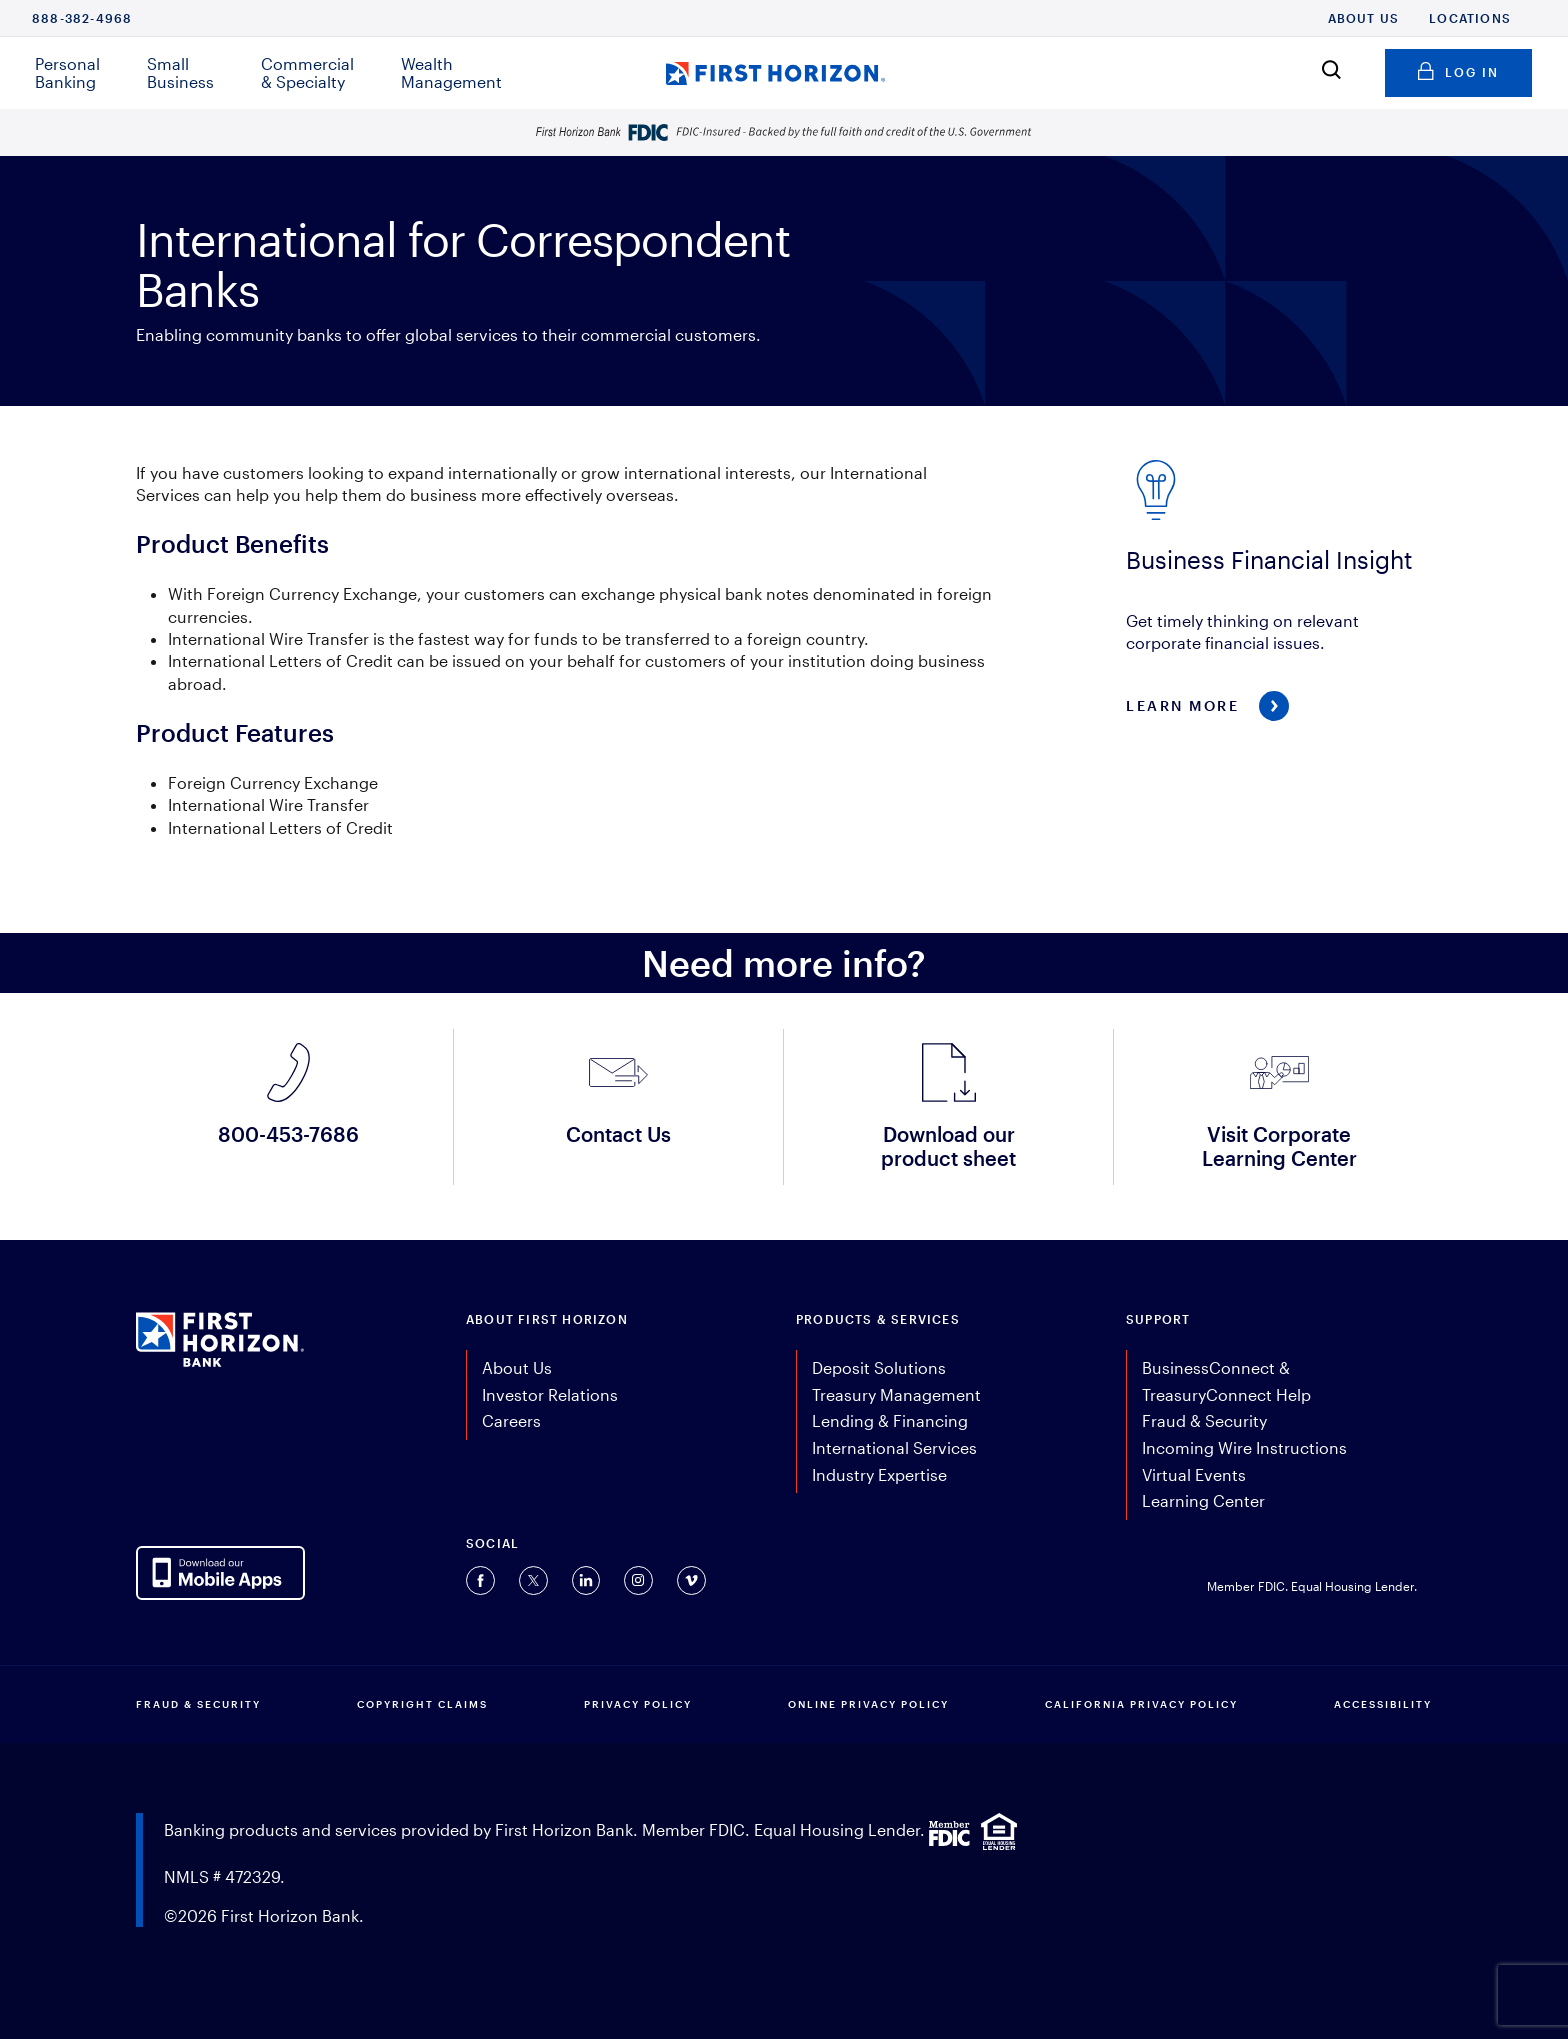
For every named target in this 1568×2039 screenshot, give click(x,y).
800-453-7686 (288, 1134)
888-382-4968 (82, 18)
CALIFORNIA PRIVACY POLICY (1141, 1704)
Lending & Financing (890, 1420)
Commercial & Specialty (307, 72)
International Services (894, 1447)
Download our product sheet (948, 1146)
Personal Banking (67, 72)
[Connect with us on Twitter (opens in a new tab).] (533, 1580)
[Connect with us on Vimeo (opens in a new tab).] (691, 1580)
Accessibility (1383, 1704)
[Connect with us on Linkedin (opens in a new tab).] (586, 1580)
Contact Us (618, 1134)
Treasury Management (896, 1394)
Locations (1470, 18)
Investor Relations (550, 1394)
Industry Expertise (879, 1474)
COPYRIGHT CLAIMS (422, 1704)
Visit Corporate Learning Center (1279, 1146)
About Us (1364, 18)
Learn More (1182, 705)
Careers (511, 1420)
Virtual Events (1194, 1474)
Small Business (180, 72)
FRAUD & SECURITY (198, 1704)
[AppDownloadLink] (220, 1573)
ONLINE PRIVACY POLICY (868, 1704)
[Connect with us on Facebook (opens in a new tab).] (480, 1580)
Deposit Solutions (879, 1367)
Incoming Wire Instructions (1244, 1447)
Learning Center (1203, 1500)
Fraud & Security (1204, 1420)
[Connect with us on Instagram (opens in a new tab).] (638, 1580)
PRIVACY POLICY (638, 1704)
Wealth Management (451, 72)
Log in (1458, 69)
